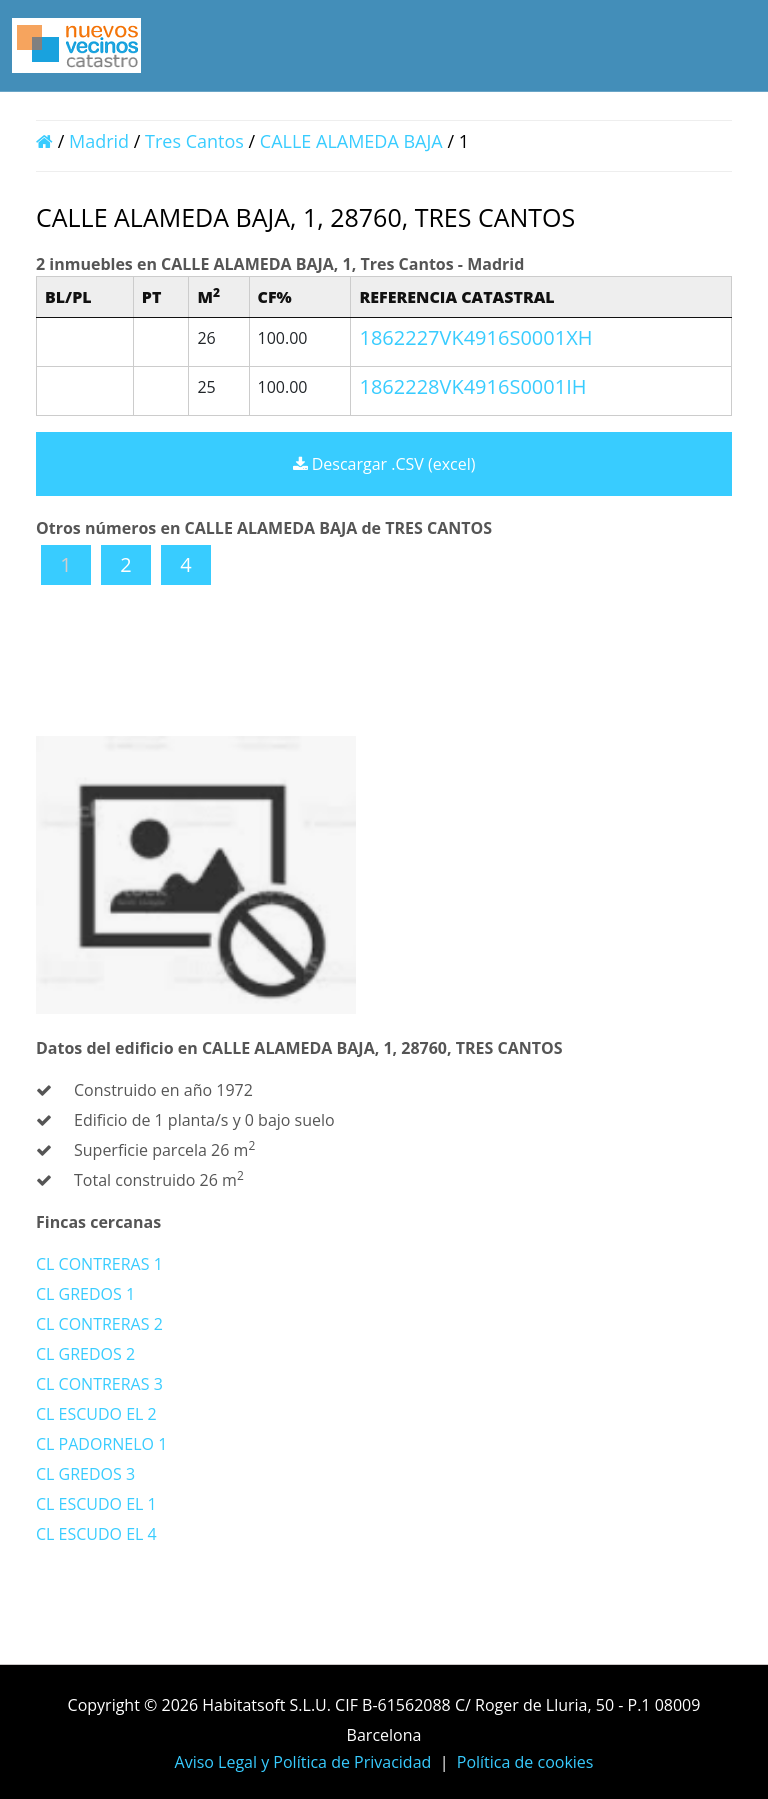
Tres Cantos (194, 141)
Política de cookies (525, 1762)
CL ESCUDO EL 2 (96, 1414)
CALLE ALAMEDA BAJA (354, 141)
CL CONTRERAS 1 (99, 1264)
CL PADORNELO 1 (101, 1444)
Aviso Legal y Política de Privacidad (303, 1762)
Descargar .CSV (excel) (384, 464)
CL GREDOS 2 (85, 1354)
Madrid (99, 141)
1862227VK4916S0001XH (475, 337)
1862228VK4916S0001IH (472, 386)
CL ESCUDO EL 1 (96, 1504)
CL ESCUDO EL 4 (96, 1534)
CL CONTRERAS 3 (99, 1384)
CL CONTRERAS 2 (99, 1324)
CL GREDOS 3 (85, 1474)
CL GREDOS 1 (85, 1294)
